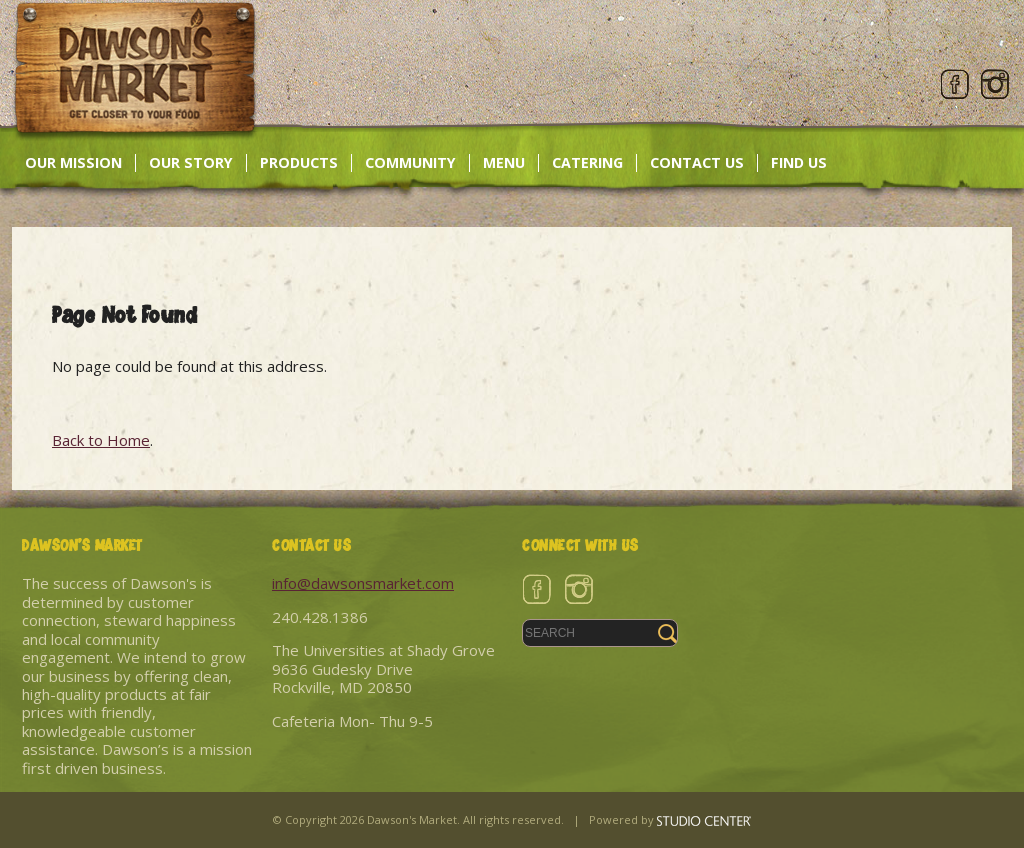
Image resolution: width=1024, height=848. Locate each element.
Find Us (799, 162)
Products (299, 162)
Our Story (191, 162)
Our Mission (73, 162)
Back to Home (101, 440)
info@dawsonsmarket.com (363, 583)
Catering (587, 162)
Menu (504, 162)
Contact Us (697, 162)
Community (410, 162)
